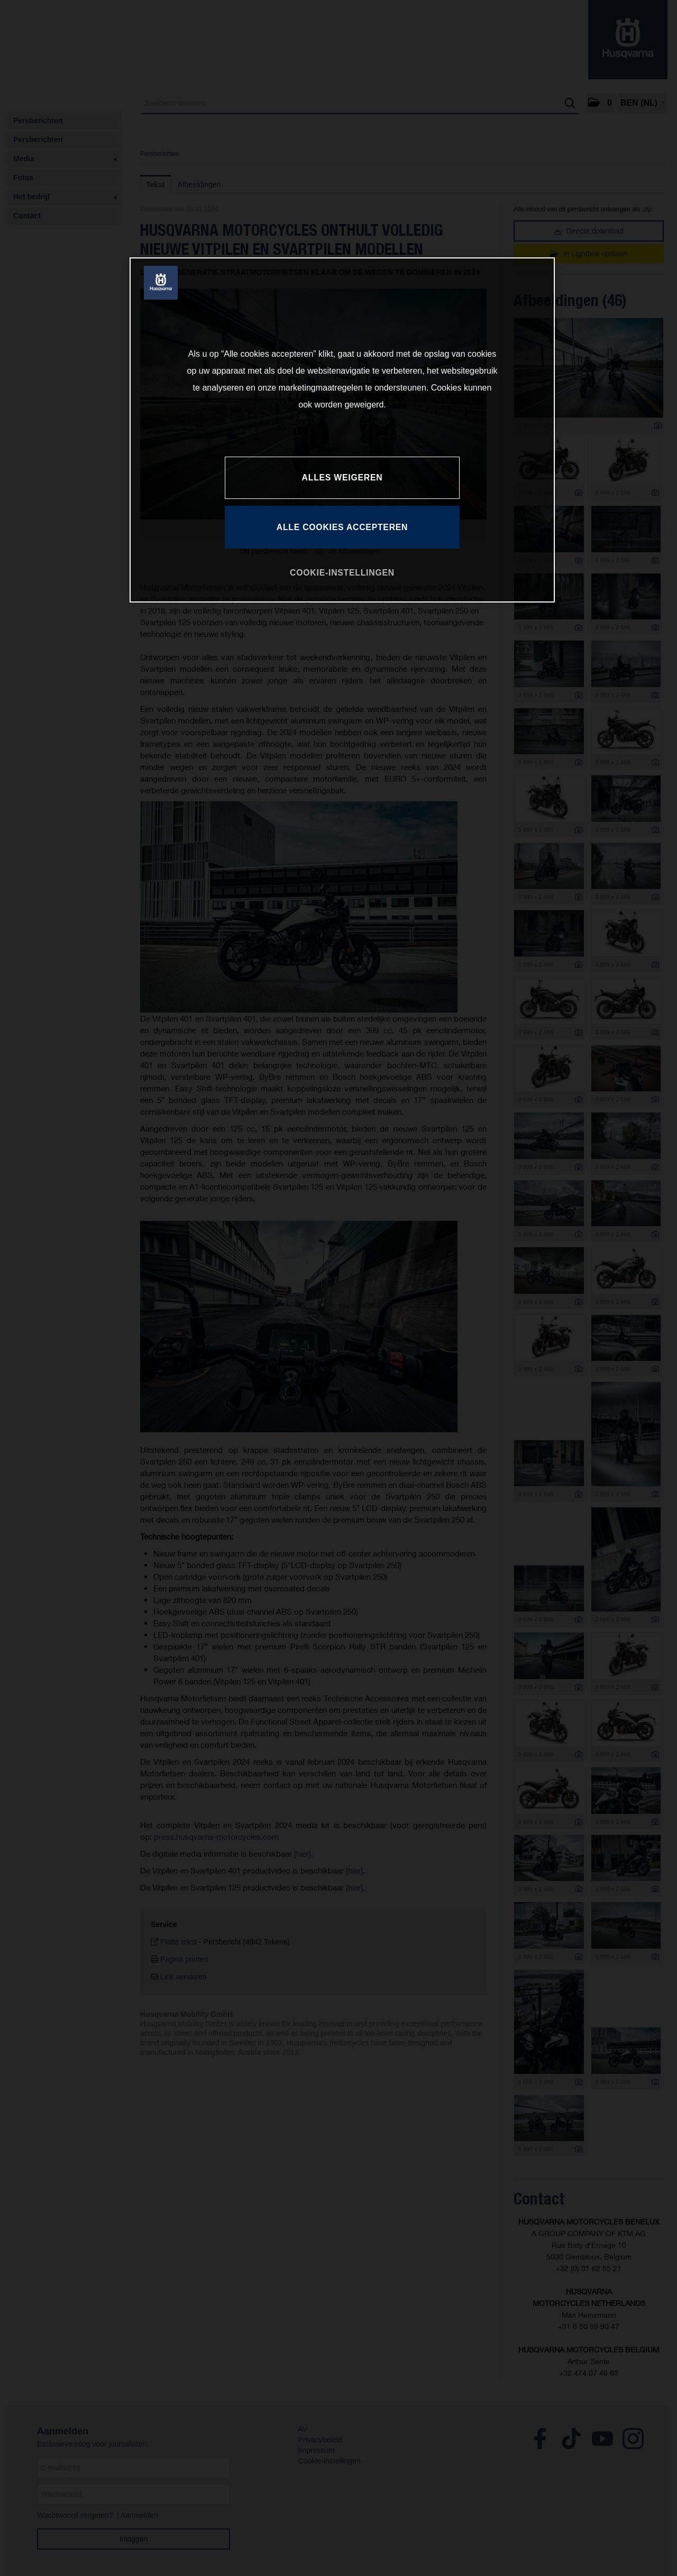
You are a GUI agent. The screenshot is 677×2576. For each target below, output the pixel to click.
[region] (342, 429)
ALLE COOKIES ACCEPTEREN (342, 527)
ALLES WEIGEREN (342, 477)
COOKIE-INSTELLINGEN (342, 572)
